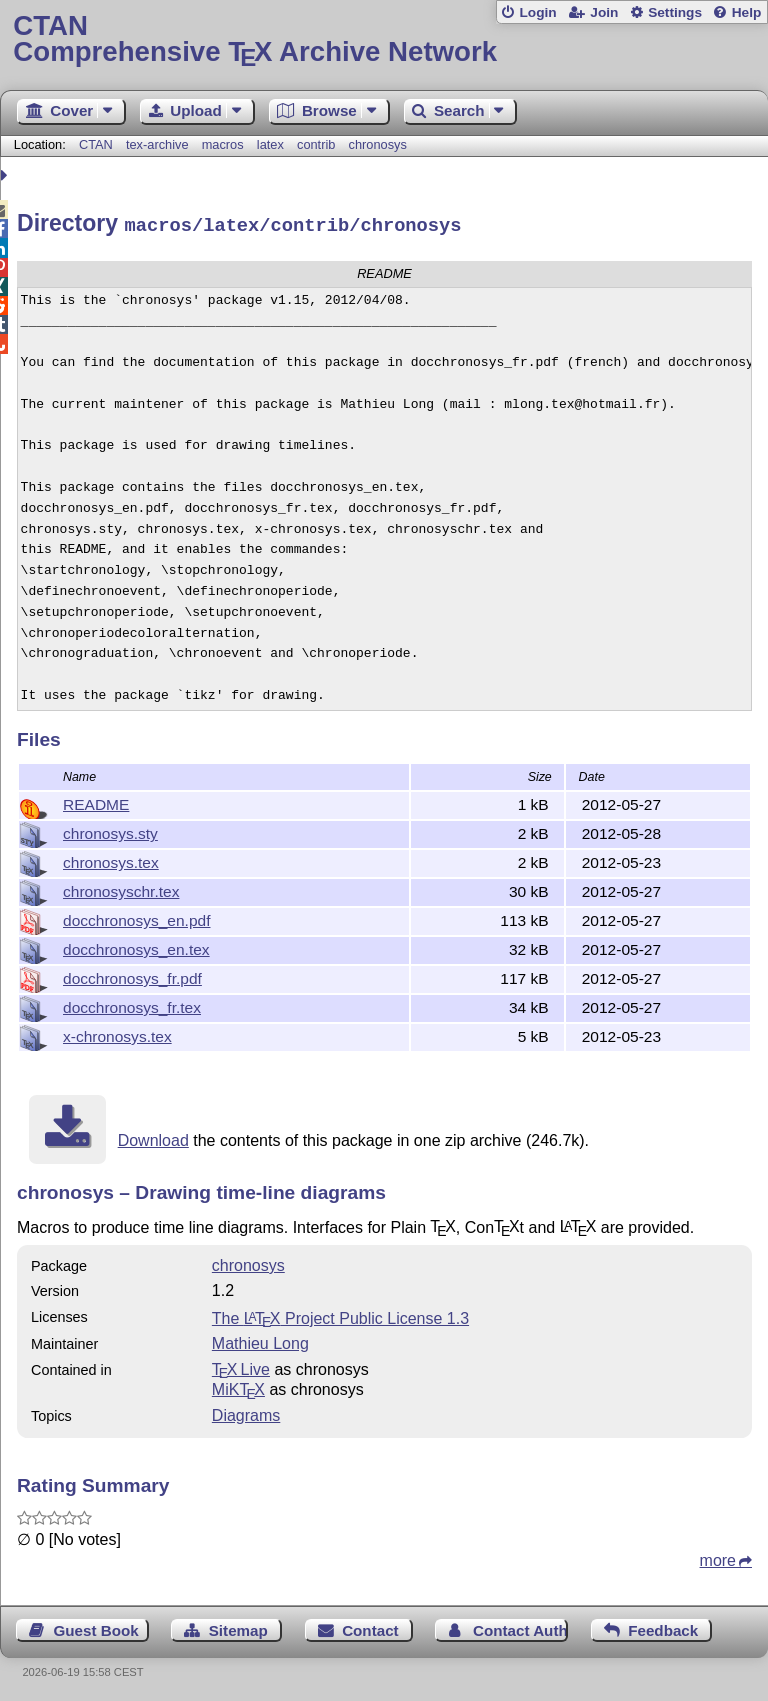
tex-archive (157, 144)
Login (537, 12)
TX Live (241, 1366)
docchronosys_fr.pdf (132, 975)
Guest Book (96, 1627)
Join (604, 12)
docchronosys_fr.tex (132, 1004)
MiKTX (238, 1386)
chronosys (378, 144)
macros (223, 144)
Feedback (663, 1627)
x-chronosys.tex (117, 1033)
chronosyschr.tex (121, 888)
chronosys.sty (110, 830)
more (718, 1557)
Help (747, 12)
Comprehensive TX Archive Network (383, 39)
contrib (316, 144)
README (96, 801)
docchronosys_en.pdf (137, 917)
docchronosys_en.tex (136, 946)
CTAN (96, 144)
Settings (675, 12)
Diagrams (246, 1412)
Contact (370, 1627)
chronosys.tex (111, 859)
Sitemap (238, 1627)
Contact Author (520, 1627)
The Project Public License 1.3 (340, 1315)
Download (153, 1137)
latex (270, 144)
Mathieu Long (260, 1340)
